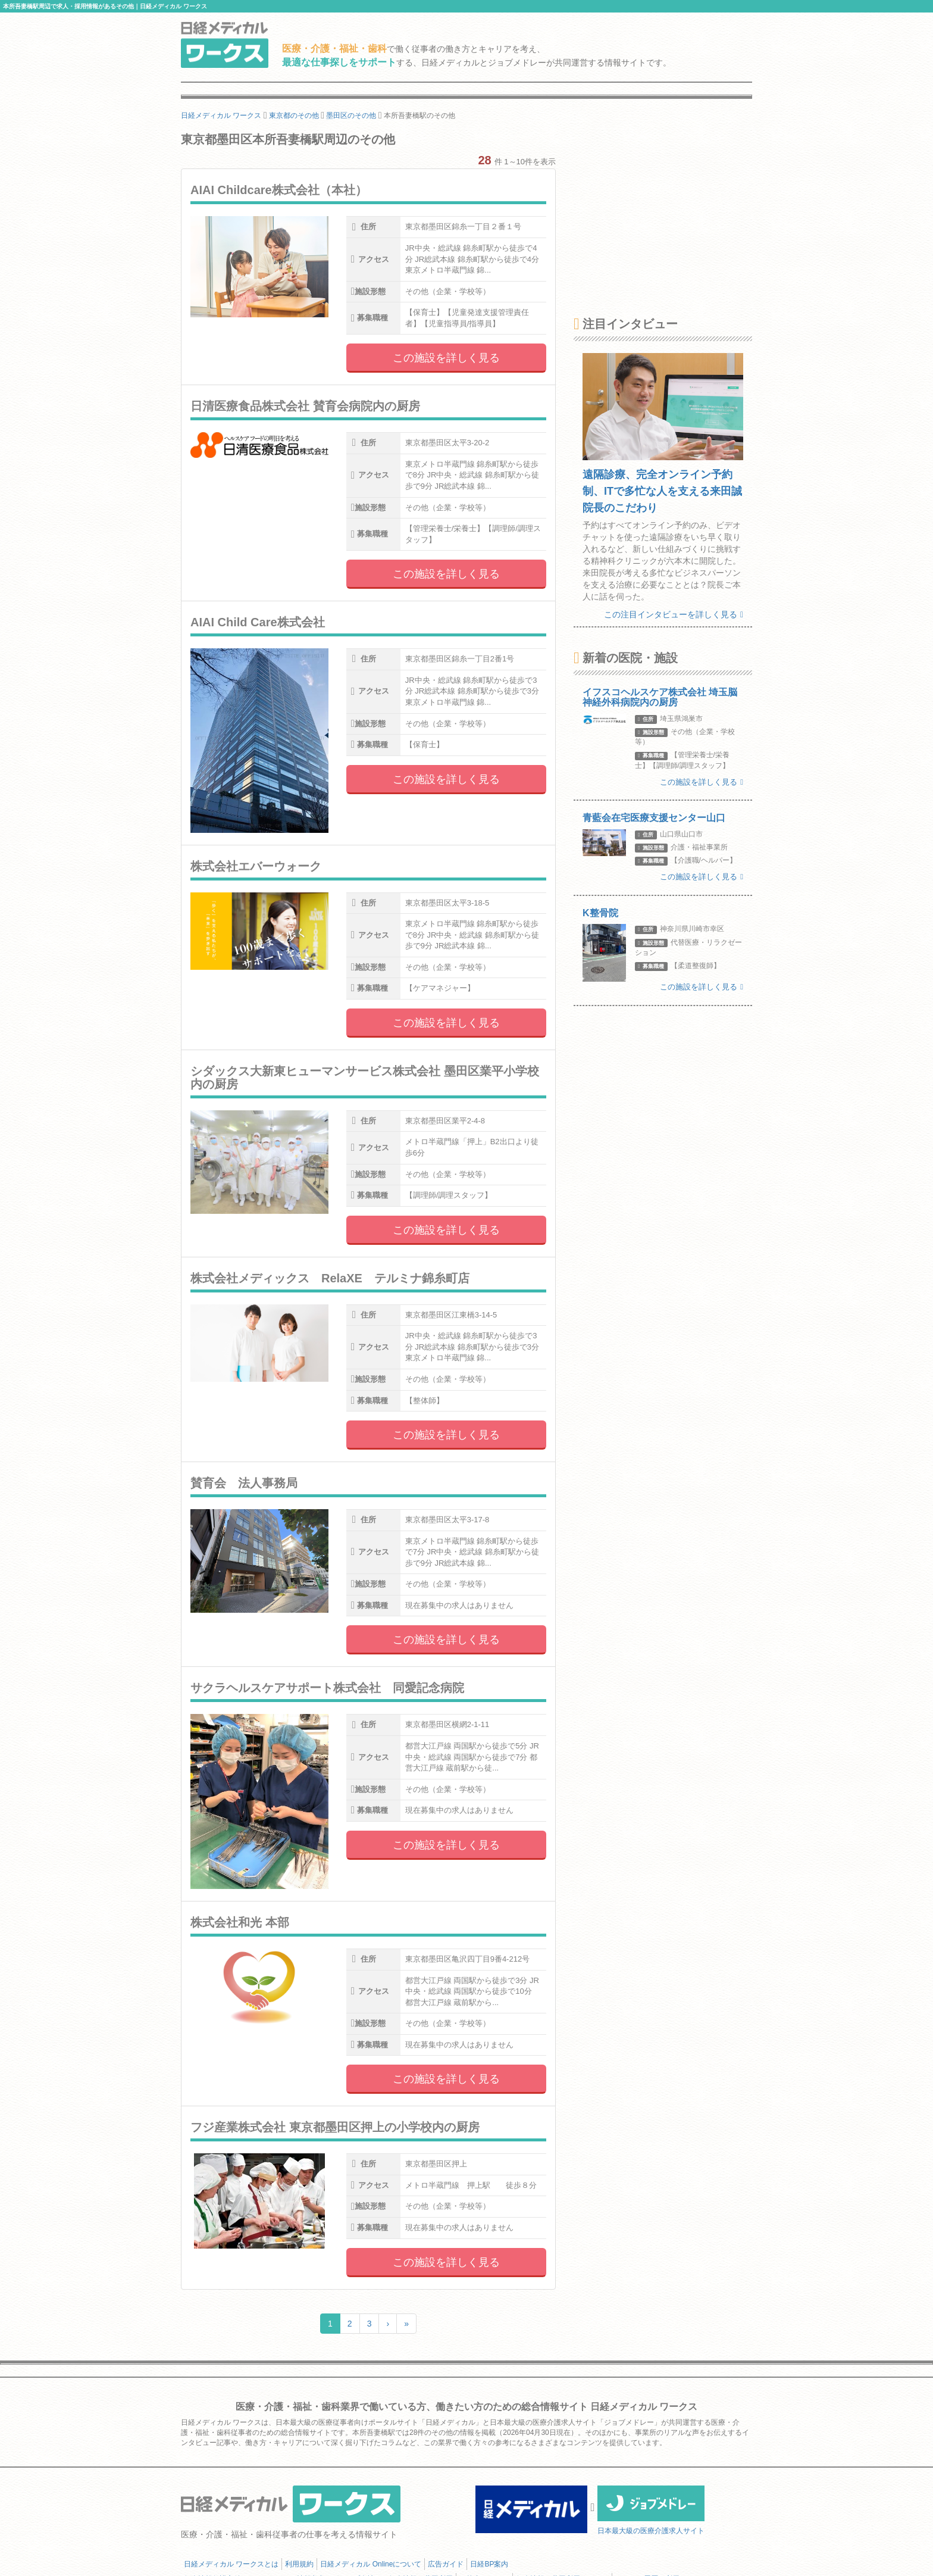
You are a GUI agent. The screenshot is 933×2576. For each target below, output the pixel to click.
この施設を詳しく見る (446, 358)
